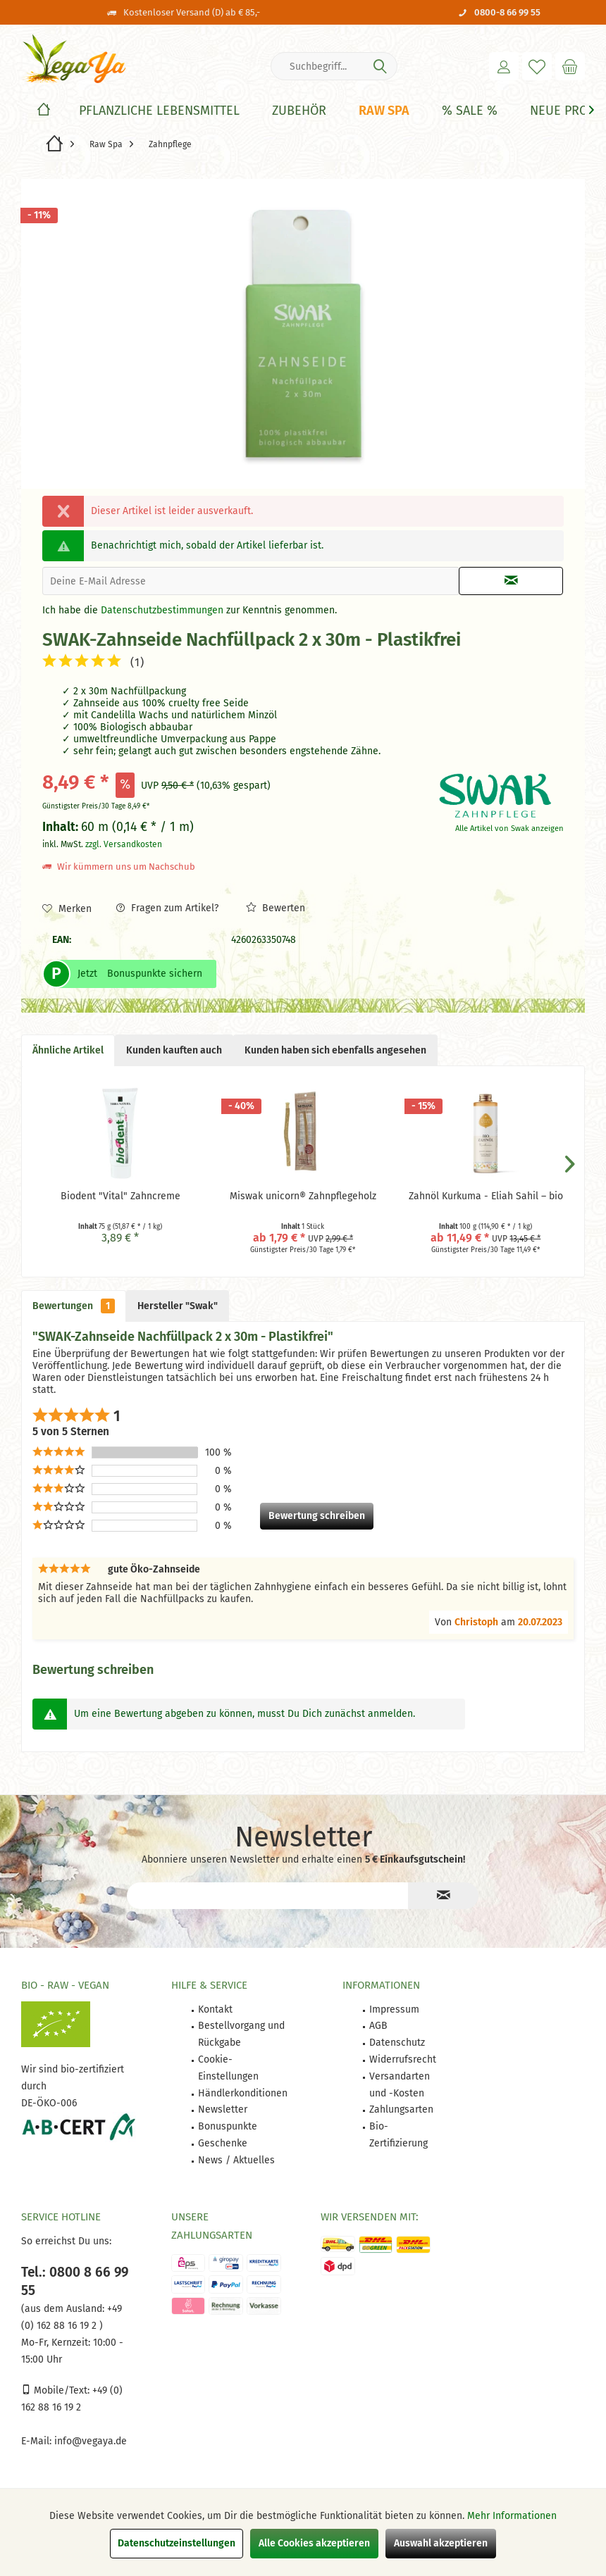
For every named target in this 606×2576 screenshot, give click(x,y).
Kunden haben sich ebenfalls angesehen (335, 1050)
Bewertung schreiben (316, 1516)
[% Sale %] (469, 111)
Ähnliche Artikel (68, 1050)
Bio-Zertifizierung (398, 2134)
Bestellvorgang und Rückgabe (241, 2034)
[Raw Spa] (384, 111)
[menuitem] (570, 66)
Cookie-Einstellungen (228, 2067)
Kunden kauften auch (174, 1050)
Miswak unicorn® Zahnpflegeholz (303, 1196)
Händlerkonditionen (242, 2093)
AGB (378, 2026)
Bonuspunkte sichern (154, 974)
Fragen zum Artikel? (167, 908)
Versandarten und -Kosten (399, 2084)
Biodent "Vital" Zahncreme (120, 1196)
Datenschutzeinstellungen (176, 2543)
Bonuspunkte (227, 2126)
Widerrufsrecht (402, 2059)
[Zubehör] (299, 111)
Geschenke (222, 2143)
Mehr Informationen (512, 2516)
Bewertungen (73, 1306)
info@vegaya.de (90, 2441)
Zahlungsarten (401, 2109)
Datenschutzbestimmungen (162, 610)
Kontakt (215, 2009)
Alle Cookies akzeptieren (314, 2543)
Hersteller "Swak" (177, 1306)
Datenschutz (397, 2043)
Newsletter (222, 2109)
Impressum (394, 2009)
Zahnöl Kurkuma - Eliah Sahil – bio (486, 1196)
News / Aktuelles (236, 2160)
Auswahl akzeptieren (441, 2543)
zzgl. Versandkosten (123, 844)
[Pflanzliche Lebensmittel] (159, 111)
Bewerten (275, 908)
